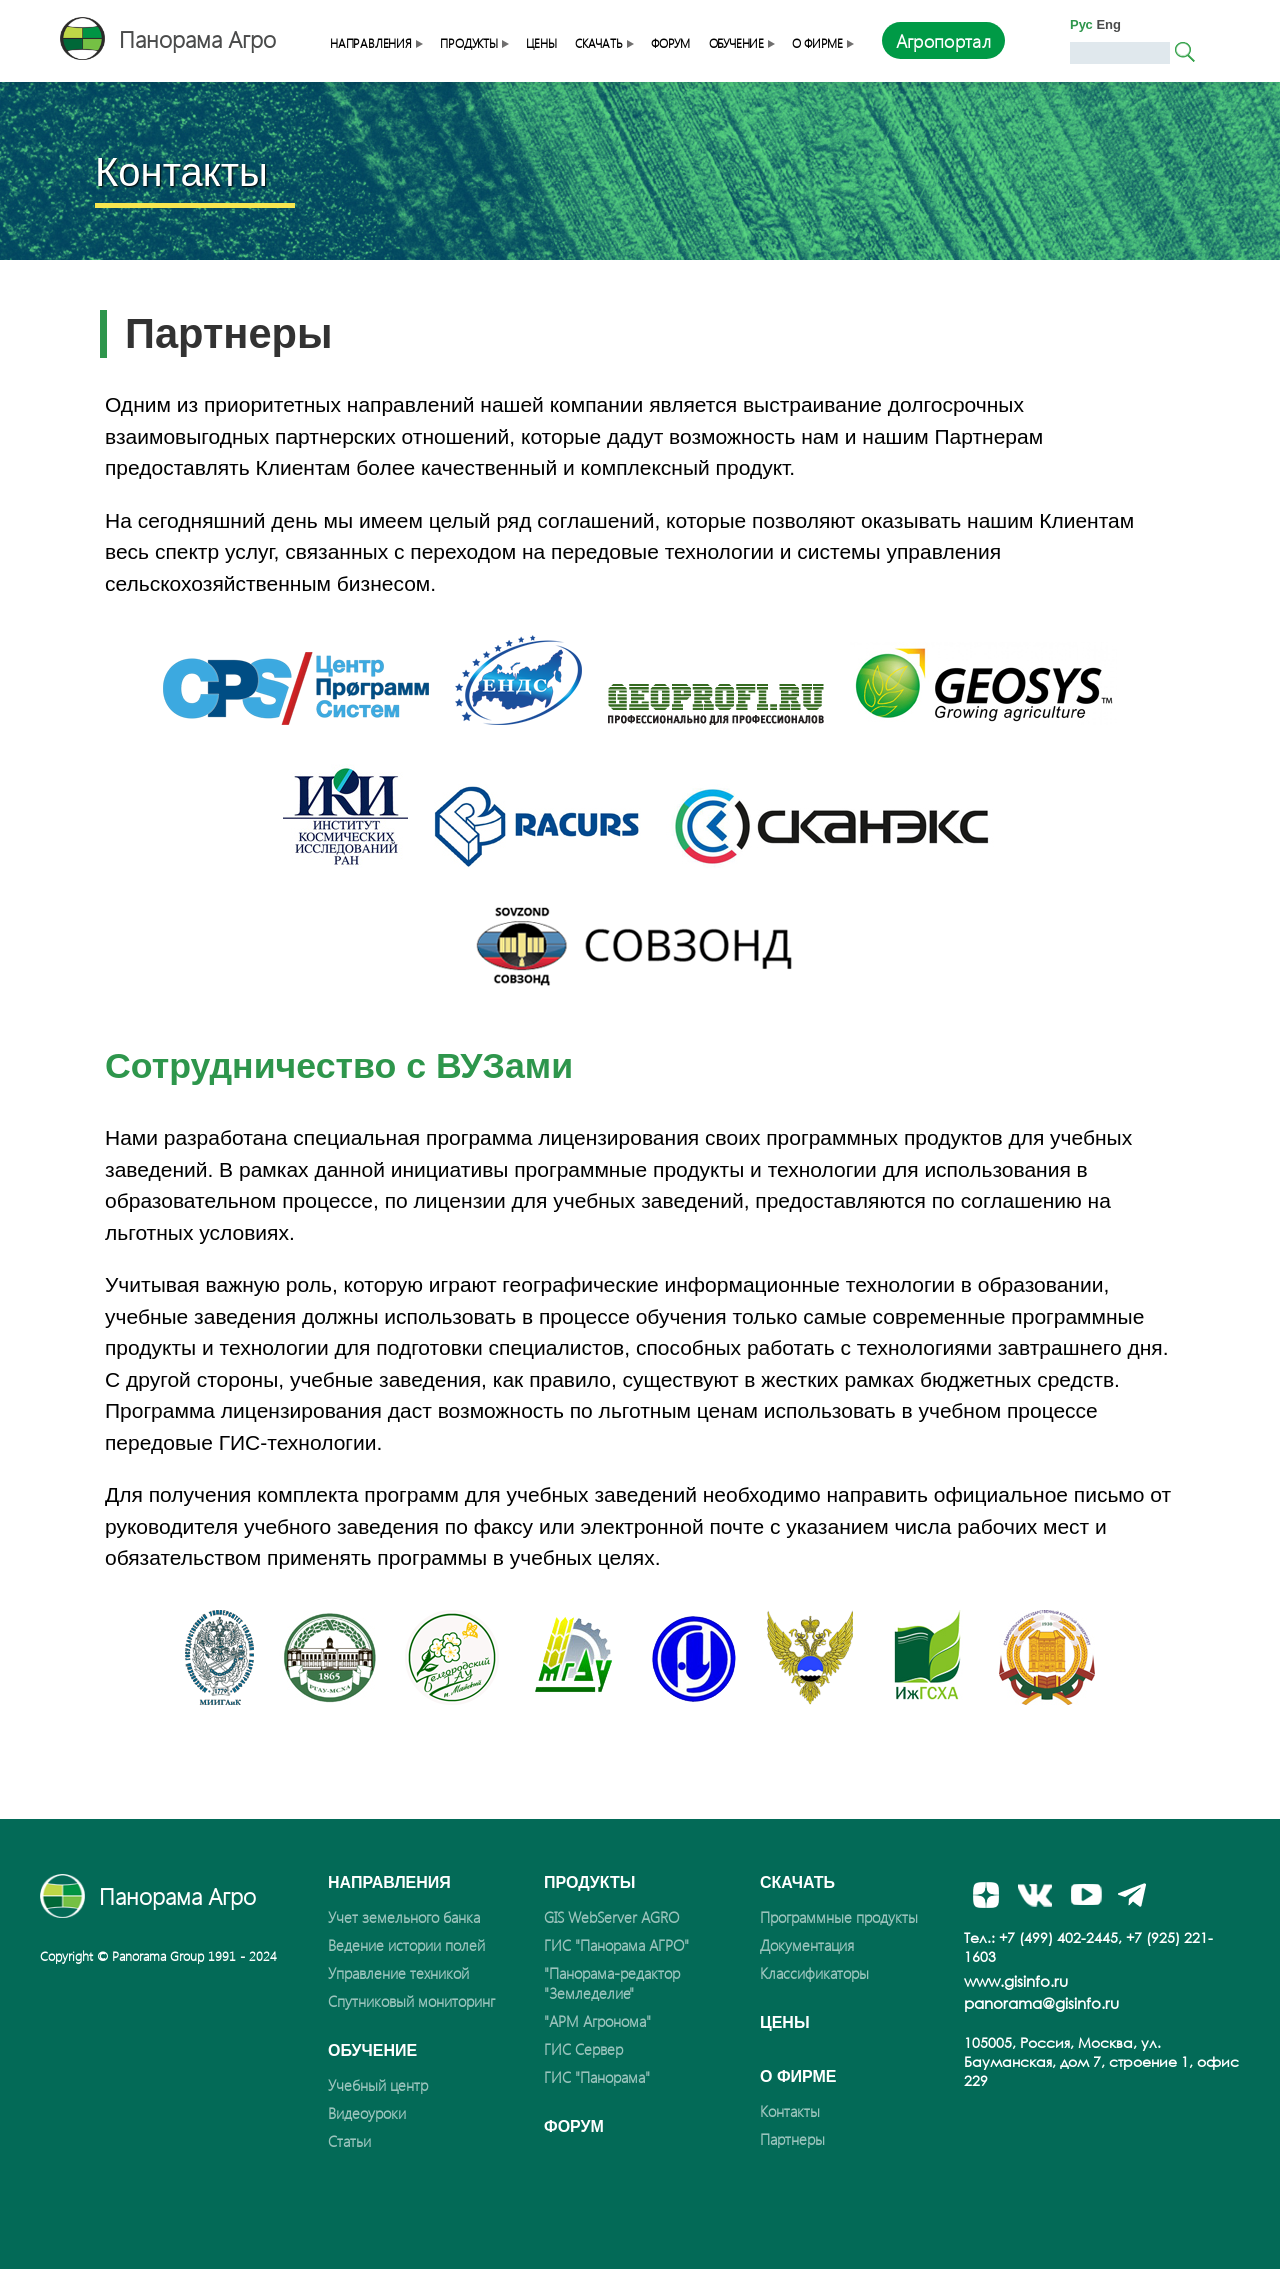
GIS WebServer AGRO (611, 1917)
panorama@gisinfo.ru (1041, 2003)
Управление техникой (398, 1973)
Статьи (349, 2141)
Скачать (604, 43)
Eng (1108, 24)
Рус (1081, 24)
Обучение (741, 43)
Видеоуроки (367, 2113)
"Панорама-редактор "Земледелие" (612, 1983)
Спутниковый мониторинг (411, 2001)
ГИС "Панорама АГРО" (616, 1945)
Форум (670, 43)
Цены (541, 43)
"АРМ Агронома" (597, 2021)
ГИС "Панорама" (597, 2077)
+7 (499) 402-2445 (1058, 1937)
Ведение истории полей (406, 1945)
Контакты (790, 2111)
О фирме (822, 43)
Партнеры (792, 2139)
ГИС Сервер (583, 2049)
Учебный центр (378, 2085)
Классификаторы (814, 1973)
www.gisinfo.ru (1016, 1981)
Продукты (473, 43)
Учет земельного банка (404, 1917)
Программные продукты (839, 1917)
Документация (807, 1945)
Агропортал (944, 40)
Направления (376, 43)
